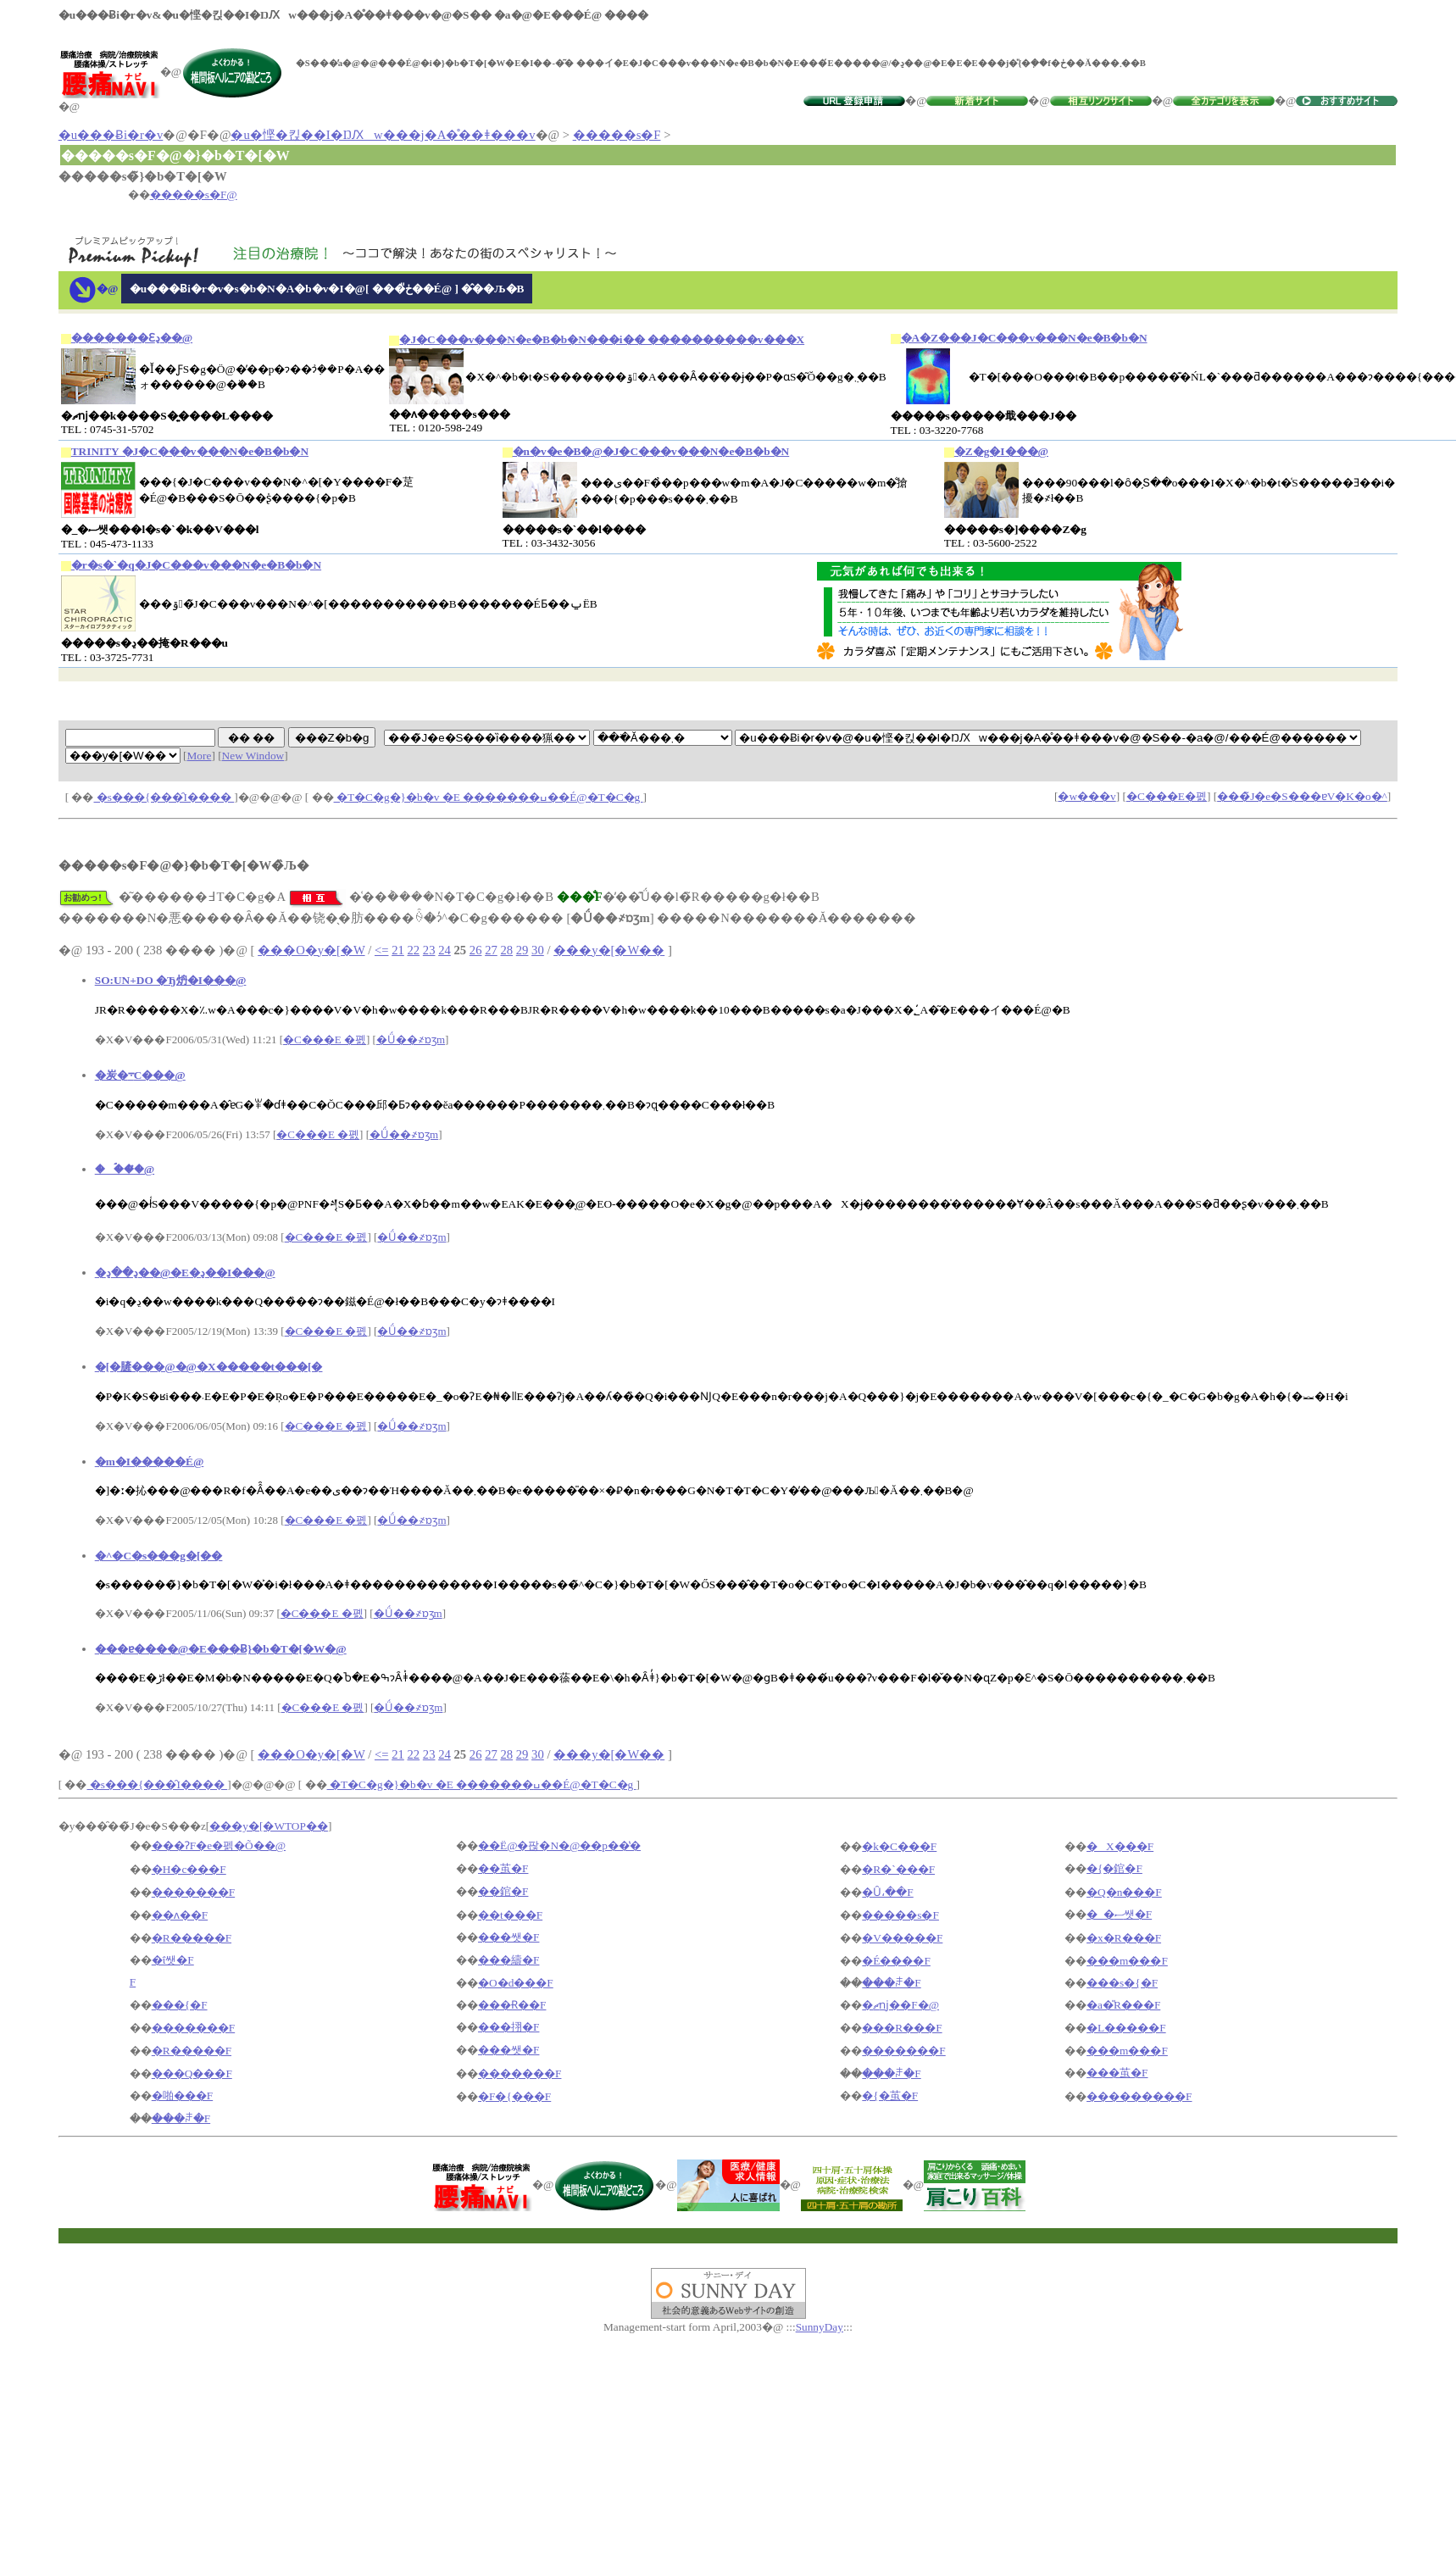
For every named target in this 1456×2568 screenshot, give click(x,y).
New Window (253, 755)
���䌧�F (508, 1960)
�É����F (896, 1960)
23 (429, 950)
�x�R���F (1123, 1938)
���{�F (180, 2004)
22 (413, 950)
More (199, 755)
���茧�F (1117, 2072)
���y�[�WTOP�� (268, 1826)
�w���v (1086, 796)
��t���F (510, 1915)
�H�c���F (189, 1869)
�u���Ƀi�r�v (111, 135)
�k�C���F (899, 1846)
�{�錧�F (1114, 1868)
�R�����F (191, 1938)
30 (537, 950)
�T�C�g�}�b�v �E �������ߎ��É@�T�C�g (488, 797)
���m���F (1127, 1960)
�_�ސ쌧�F (1119, 1914)
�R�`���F (898, 1869)
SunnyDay (819, 2327)
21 (398, 950)
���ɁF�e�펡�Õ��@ (219, 1845)
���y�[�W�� (608, 950)
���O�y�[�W (311, 950)
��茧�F (503, 1868)
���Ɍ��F (512, 2004)
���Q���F (192, 2073)
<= (382, 950)
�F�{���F (514, 2096)
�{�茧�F (890, 2095)
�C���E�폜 (1166, 796)
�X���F (1119, 1846)
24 (444, 950)
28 (506, 950)
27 (491, 950)
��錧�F (503, 1891)
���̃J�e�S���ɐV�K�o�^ (1302, 796)
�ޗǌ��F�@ (900, 2004)
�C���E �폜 (324, 1039)
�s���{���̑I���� (164, 797)
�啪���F (182, 2095)
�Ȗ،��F (887, 1892)
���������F (1139, 2096)
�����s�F (617, 135)
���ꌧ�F (891, 1982)
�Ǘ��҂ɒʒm (410, 1039)
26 (476, 950)
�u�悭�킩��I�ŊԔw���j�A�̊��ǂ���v (383, 135)
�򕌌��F (133, 1982)
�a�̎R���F (1123, 2004)
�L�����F (1126, 2027)
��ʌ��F (180, 1915)
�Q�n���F (1124, 1892)
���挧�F (508, 2026)
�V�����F (902, 1938)
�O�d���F (515, 1982)
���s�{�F (1122, 1982)
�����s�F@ (193, 194)
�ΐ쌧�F (173, 1960)
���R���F (902, 2027)
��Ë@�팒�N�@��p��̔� (559, 1845)
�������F (193, 1892)
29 (522, 950)
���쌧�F (508, 1937)
